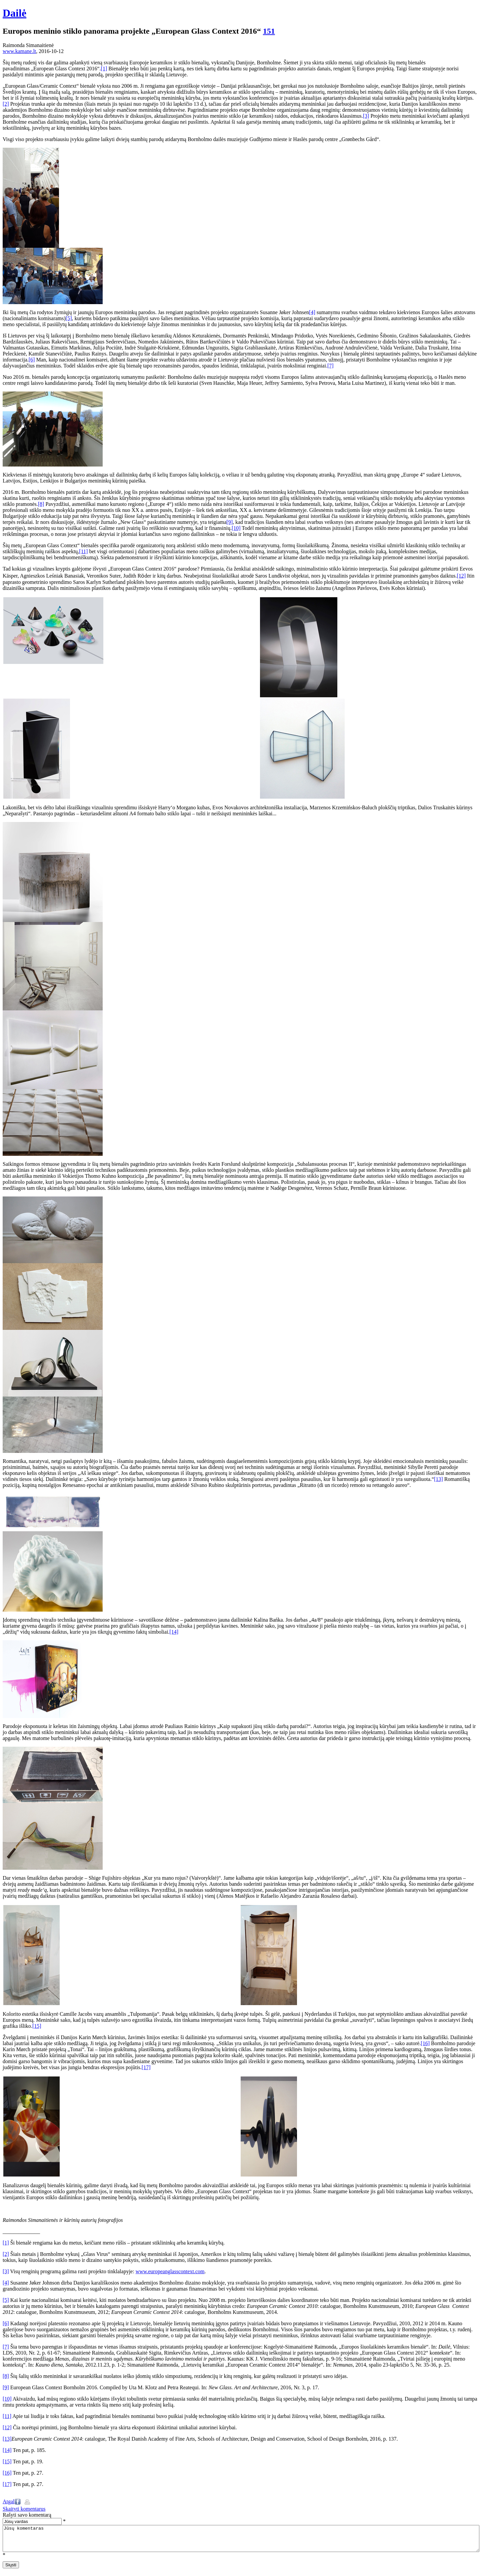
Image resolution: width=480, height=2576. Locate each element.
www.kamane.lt (19, 51)
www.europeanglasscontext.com (170, 2271)
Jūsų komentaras (241, 2541)
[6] (32, 359)
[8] (41, 504)
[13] (438, 1479)
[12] (461, 576)
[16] (425, 2043)
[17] (146, 2067)
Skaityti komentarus (24, 2509)
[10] (236, 528)
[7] (330, 365)
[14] (173, 1632)
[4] (312, 312)
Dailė (14, 13)
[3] (366, 116)
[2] (6, 104)
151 (269, 31)
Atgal (9, 2501)
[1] (104, 68)
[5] (69, 318)
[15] (36, 2026)
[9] (229, 522)
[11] (83, 551)
